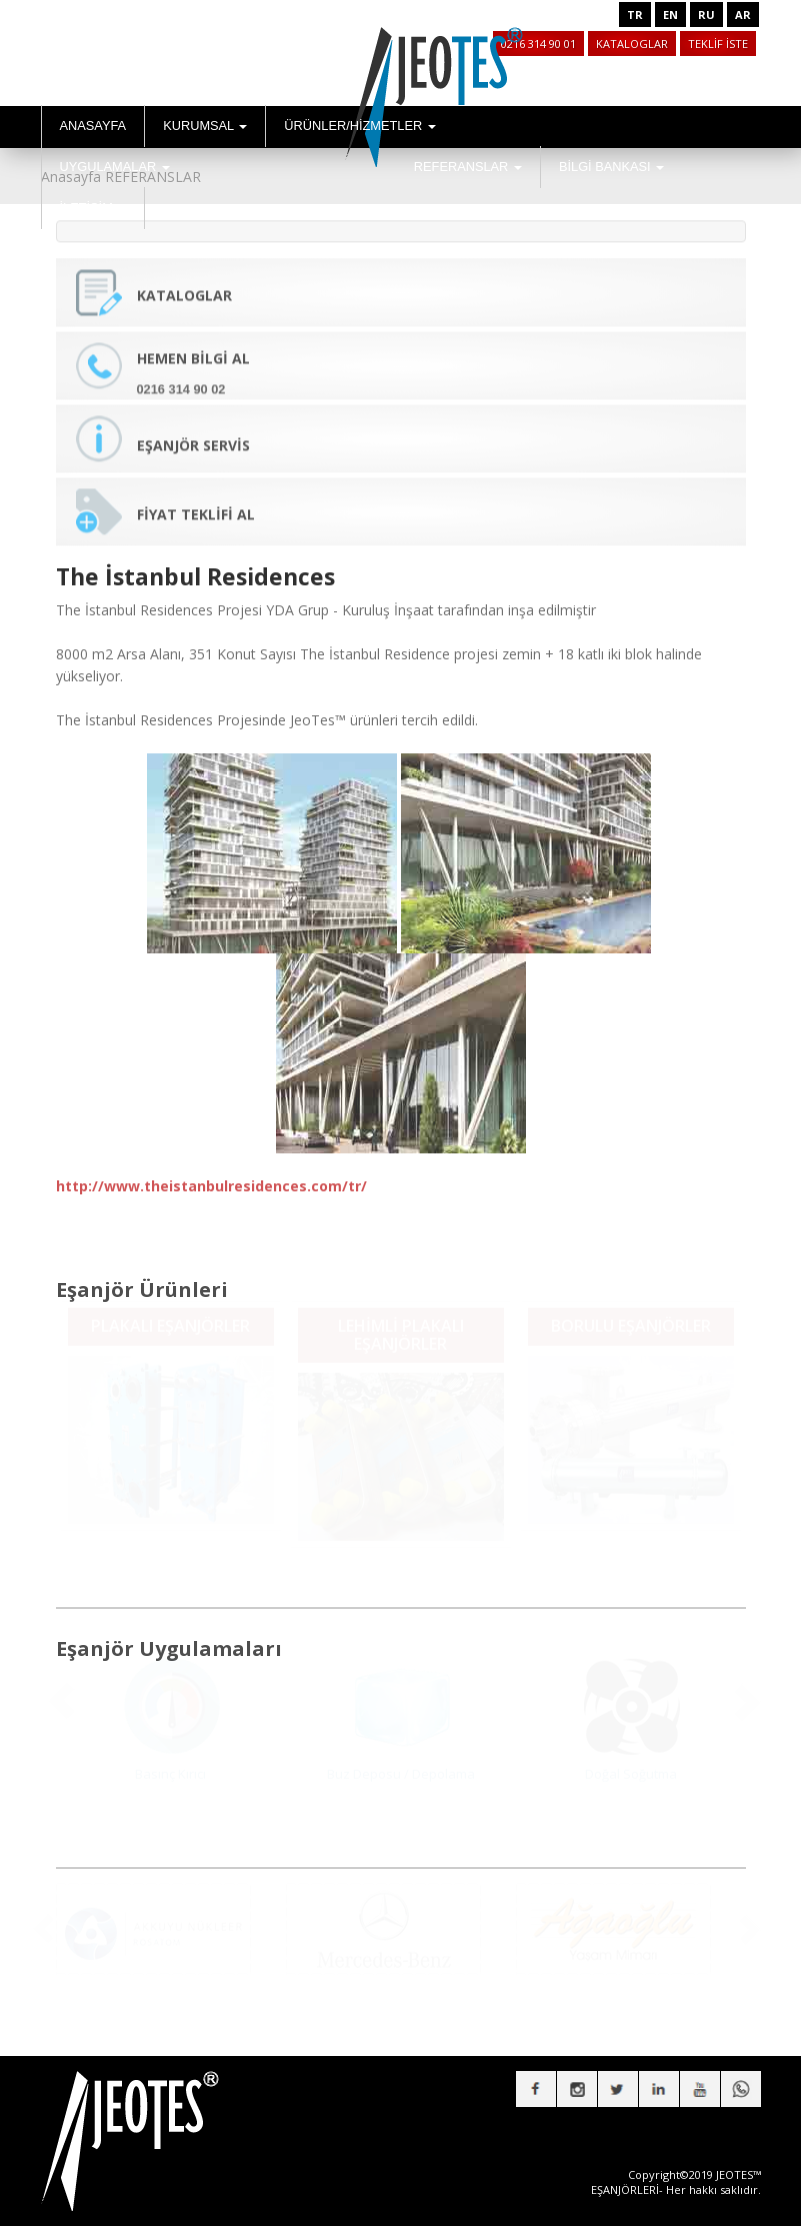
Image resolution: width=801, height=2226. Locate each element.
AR (743, 14)
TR (635, 14)
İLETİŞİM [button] (93, 207)
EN (670, 14)
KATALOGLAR (632, 43)
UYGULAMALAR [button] (115, 166)
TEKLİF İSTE (718, 43)
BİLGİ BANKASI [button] (611, 166)
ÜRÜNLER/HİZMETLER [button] (360, 125)
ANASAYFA (93, 125)
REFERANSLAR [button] (468, 166)
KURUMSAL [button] (205, 125)
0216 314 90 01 (538, 43)
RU (706, 14)
